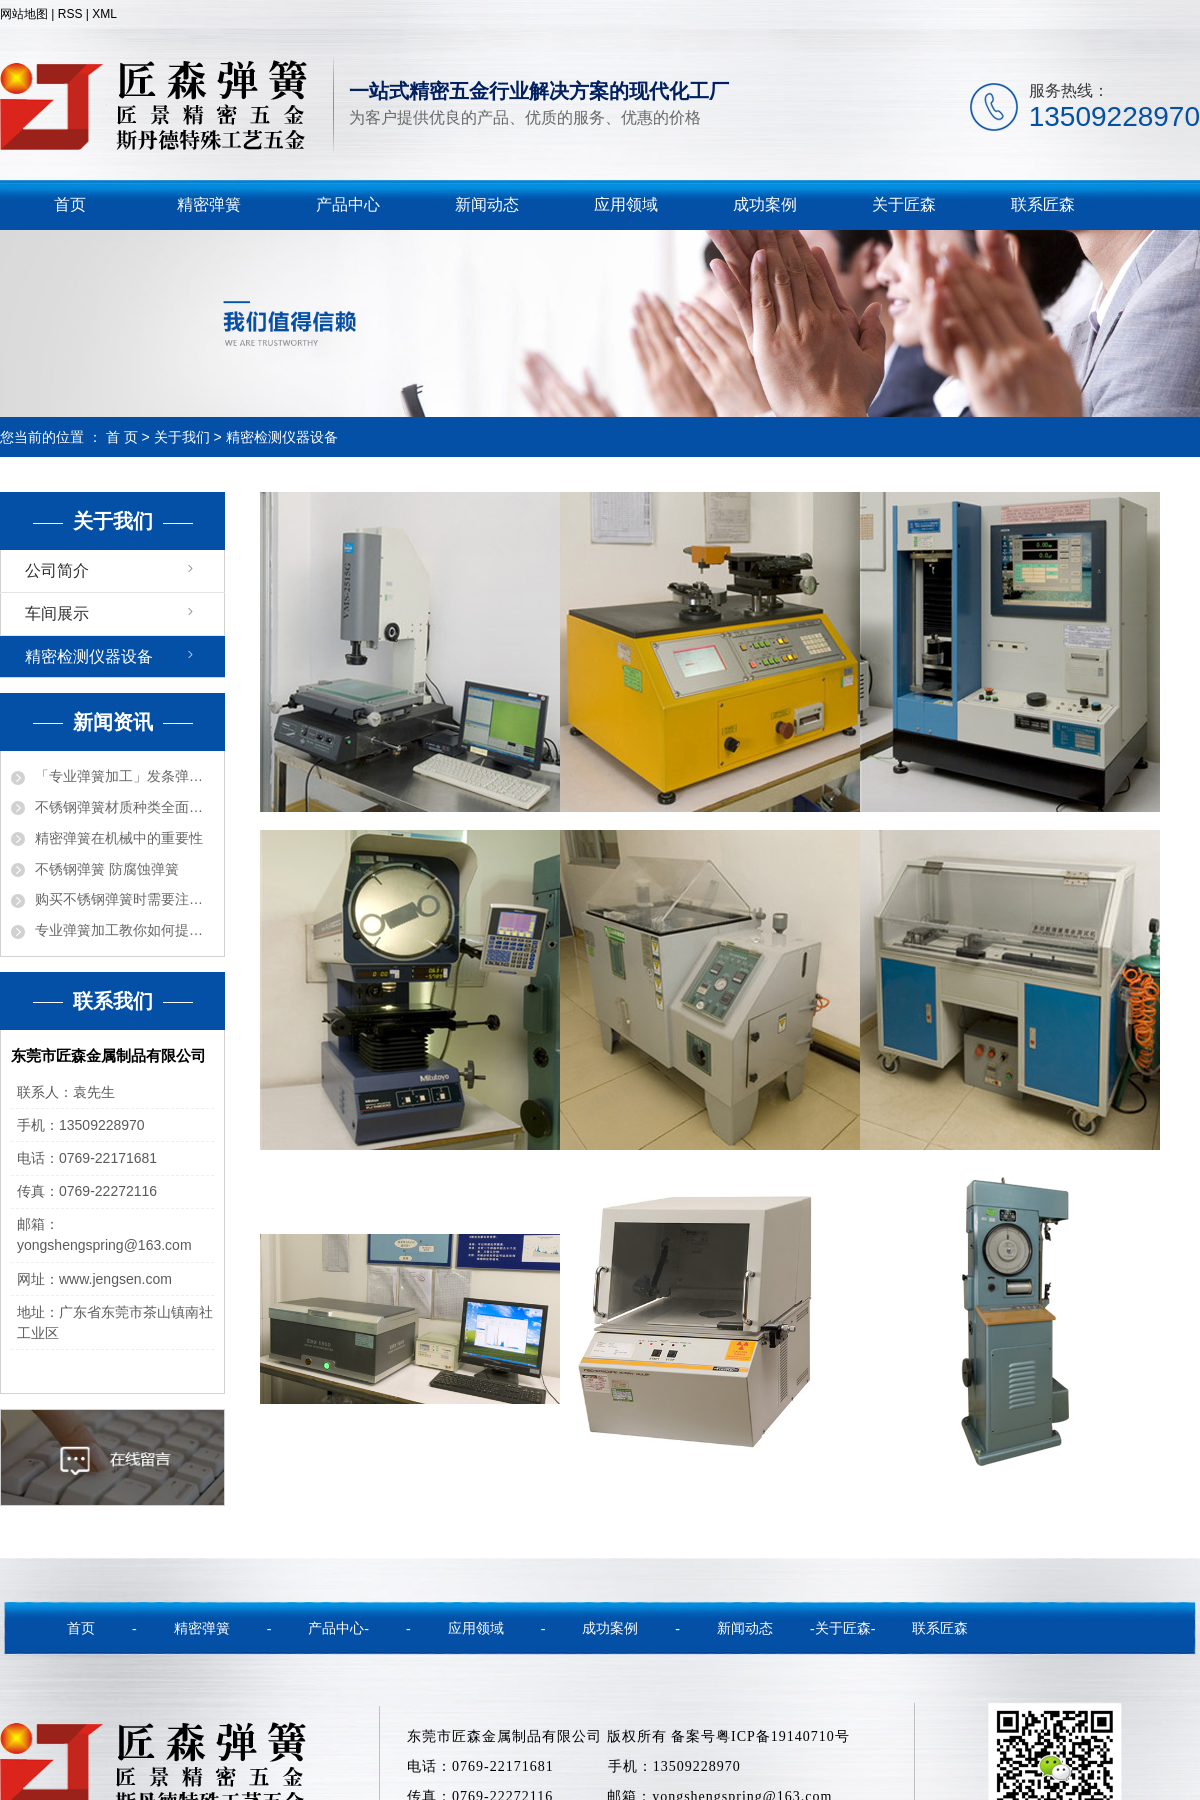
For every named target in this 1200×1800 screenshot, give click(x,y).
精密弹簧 (209, 204)
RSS (70, 14)
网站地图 (24, 14)
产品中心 (348, 204)
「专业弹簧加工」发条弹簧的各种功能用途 (124, 776)
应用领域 (626, 204)
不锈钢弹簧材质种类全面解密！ (124, 807)
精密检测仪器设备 (89, 656)
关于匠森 (904, 204)
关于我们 (182, 437)
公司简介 (57, 570)
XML (104, 14)
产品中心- (338, 1628)
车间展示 (57, 613)
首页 (70, 204)
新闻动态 (487, 204)
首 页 (122, 437)
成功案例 (765, 204)
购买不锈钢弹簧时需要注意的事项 (124, 899)
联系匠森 (1043, 204)
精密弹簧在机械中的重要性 (119, 838)
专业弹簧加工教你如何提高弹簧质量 (124, 930)
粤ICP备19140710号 (783, 1736)
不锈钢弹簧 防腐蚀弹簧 (107, 869)
